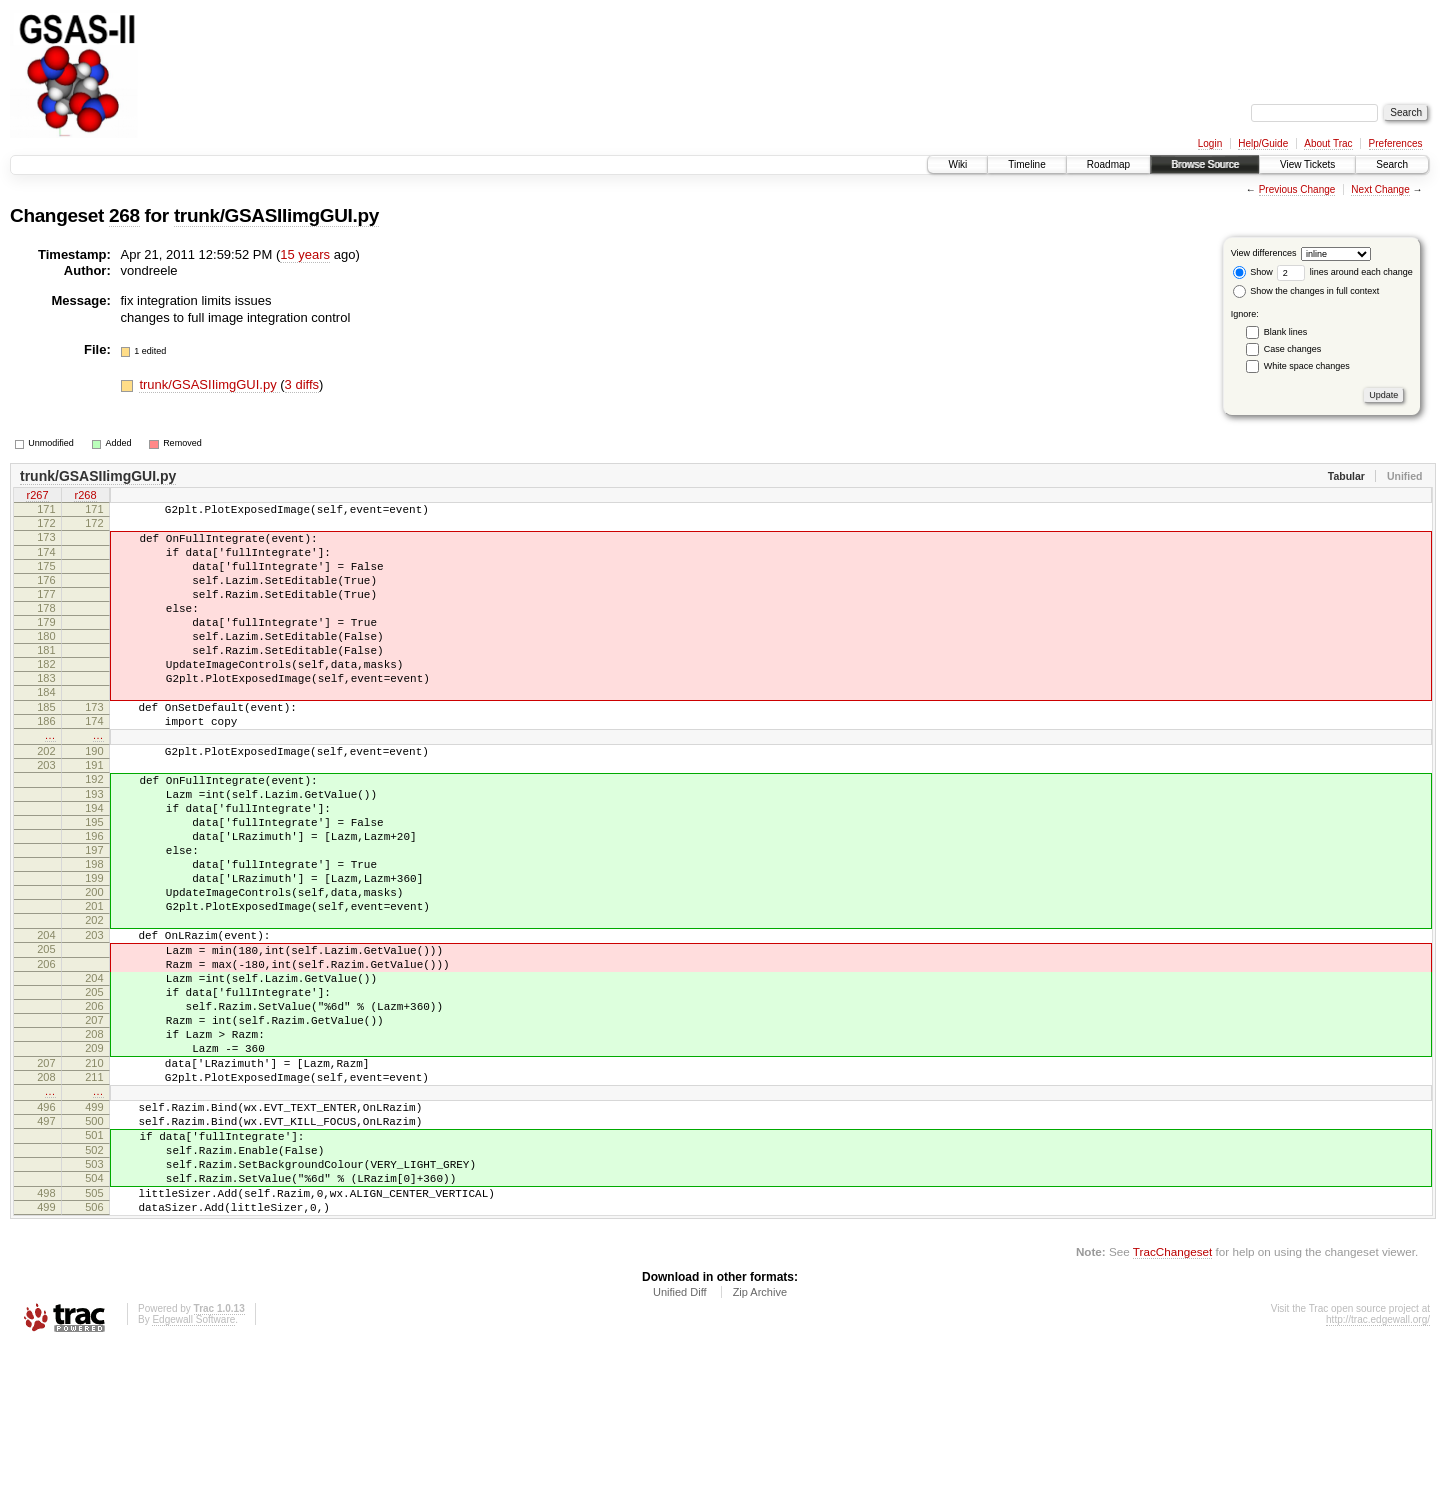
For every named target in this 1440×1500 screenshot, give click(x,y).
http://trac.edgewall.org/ (1378, 1472)
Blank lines (1286, 332)
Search (1392, 164)
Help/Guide (1263, 143)
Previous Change (1297, 189)
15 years (305, 254)
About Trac (1328, 143)
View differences (1264, 253)
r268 (85, 497)
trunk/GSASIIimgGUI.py (276, 215)
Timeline (1026, 164)
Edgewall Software (193, 1472)
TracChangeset (1172, 1404)
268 (124, 215)
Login (1210, 143)
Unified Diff (680, 1445)
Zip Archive (760, 1445)
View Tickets (1307, 164)
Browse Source (1205, 164)
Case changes (1293, 349)
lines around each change (1345, 272)
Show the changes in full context (1306, 291)
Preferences (1396, 143)
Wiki (957, 164)
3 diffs (302, 384)
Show (1253, 272)
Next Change (1380, 189)
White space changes (1307, 366)
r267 (37, 497)
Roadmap (1108, 164)
